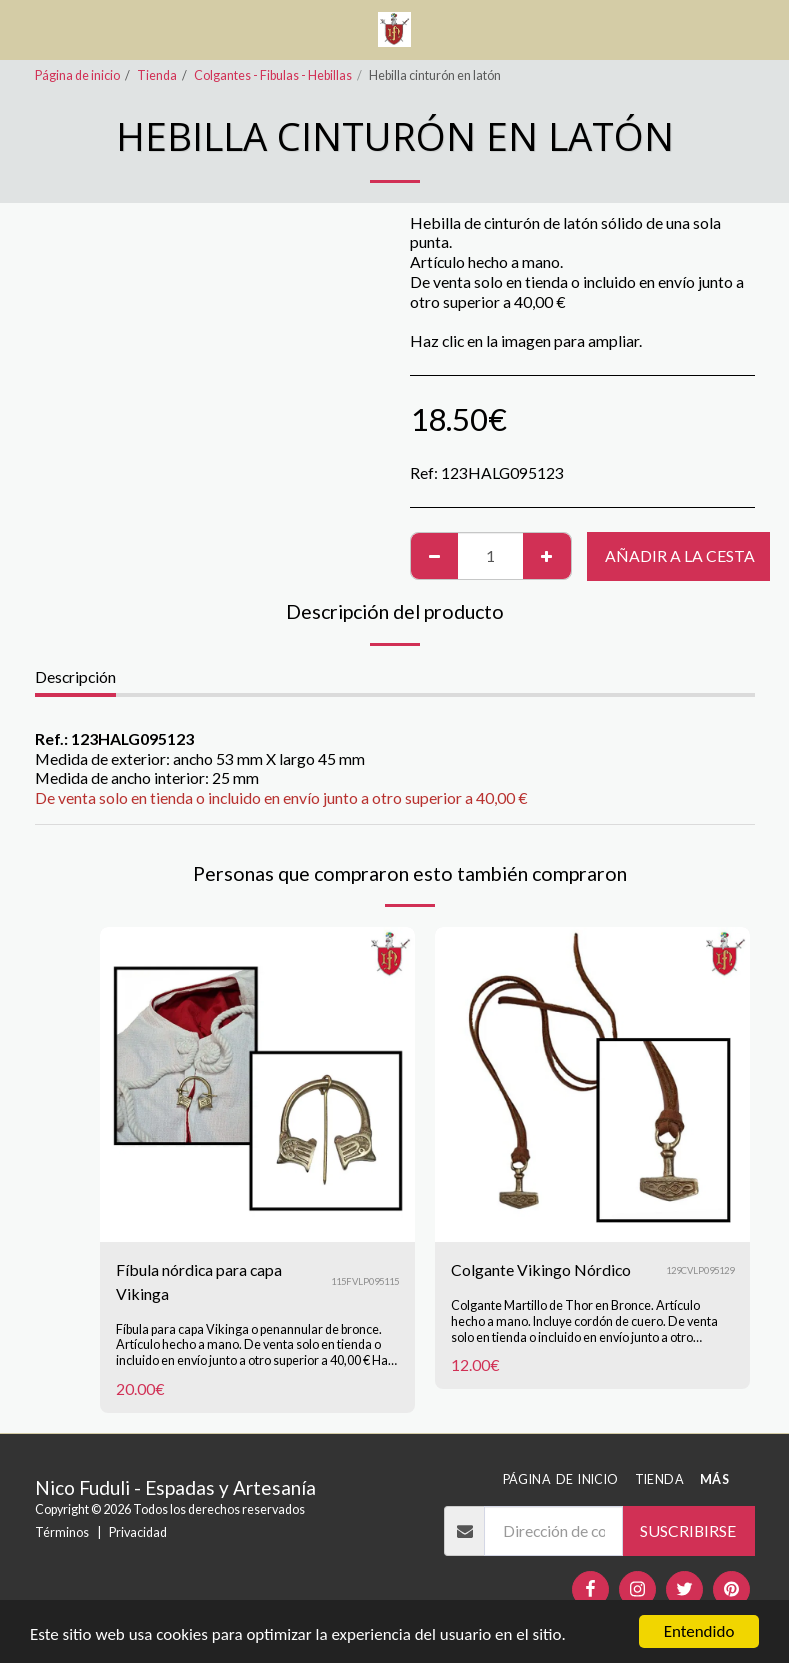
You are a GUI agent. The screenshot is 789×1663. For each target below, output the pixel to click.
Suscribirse (688, 1530)
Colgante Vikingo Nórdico (541, 1269)
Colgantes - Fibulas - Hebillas (273, 75)
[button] (22, 29)
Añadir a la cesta (680, 555)
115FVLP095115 (365, 1281)
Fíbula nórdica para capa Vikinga (199, 1281)
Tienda (157, 75)
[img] (257, 1084)
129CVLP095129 (700, 1270)
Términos (62, 1532)
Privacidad (138, 1532)
